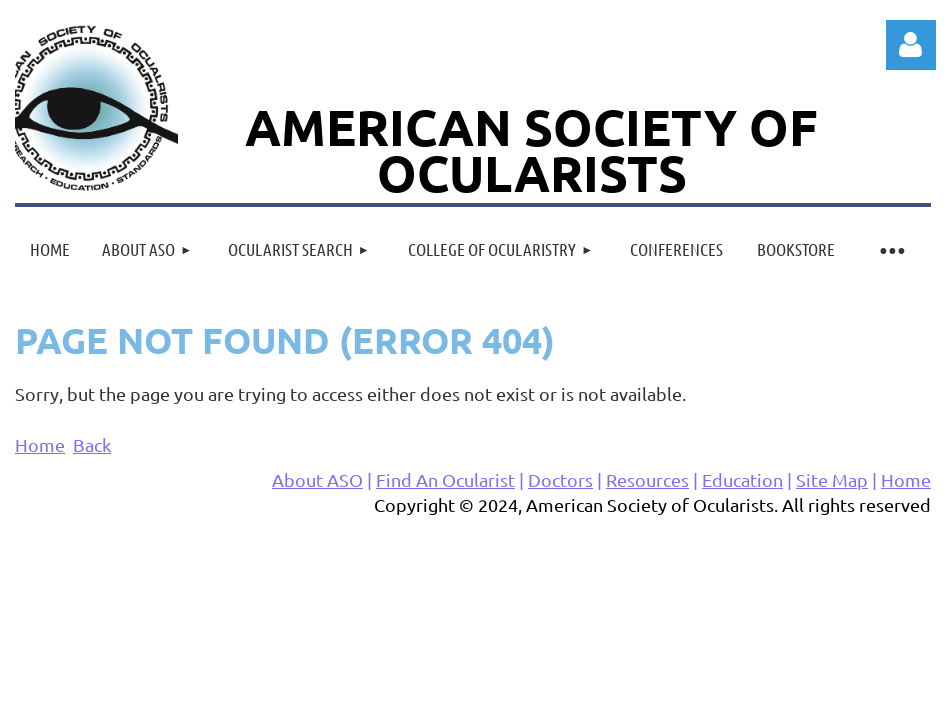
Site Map (832, 479)
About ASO (317, 479)
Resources (647, 479)
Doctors (560, 479)
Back (92, 444)
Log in (911, 45)
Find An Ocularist (445, 479)
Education (742, 479)
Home (40, 444)
